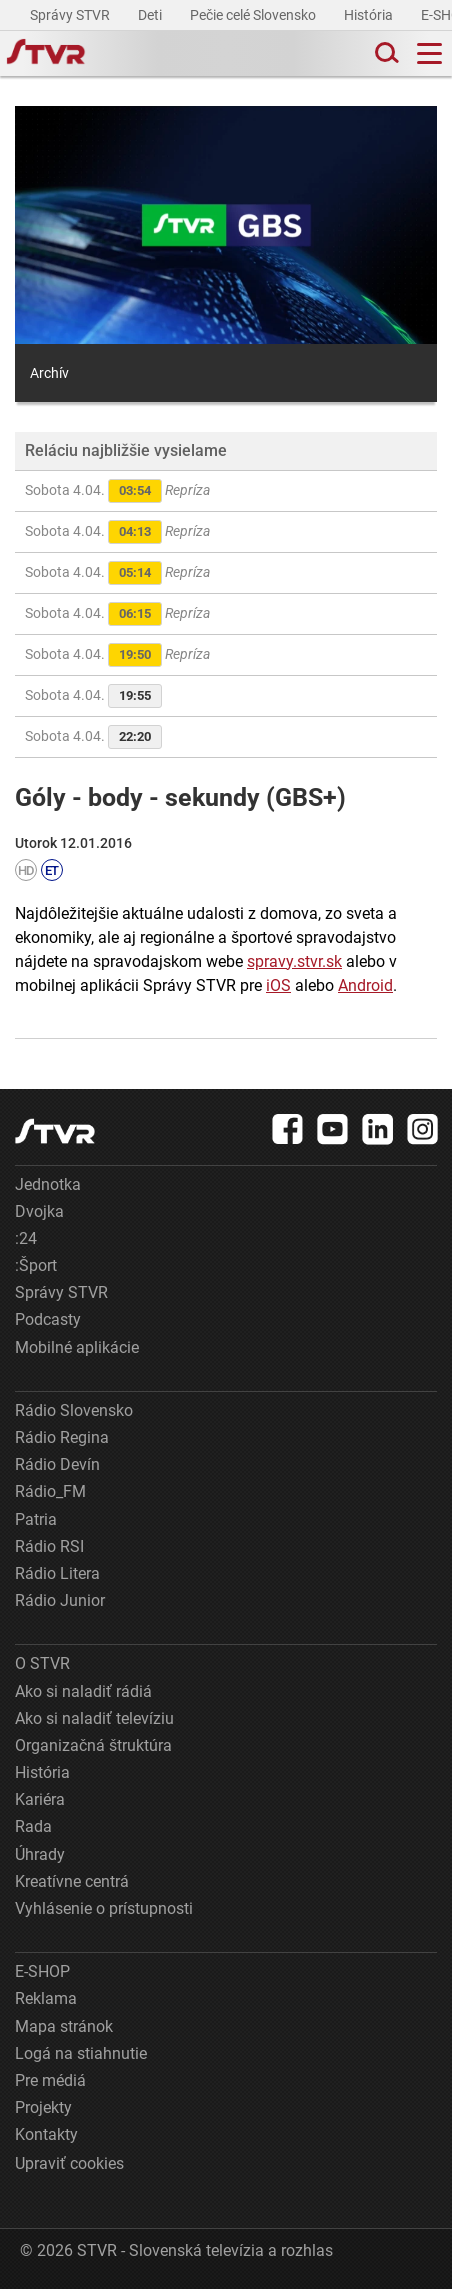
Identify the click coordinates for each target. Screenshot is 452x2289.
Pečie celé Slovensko (254, 15)
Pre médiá (50, 2080)
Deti (151, 15)
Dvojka (39, 1211)
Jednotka (48, 1184)
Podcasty (48, 1319)
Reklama (46, 1998)
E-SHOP (42, 1971)
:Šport (36, 1265)
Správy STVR (71, 15)
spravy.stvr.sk (294, 961)
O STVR (42, 1663)
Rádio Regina (62, 1437)
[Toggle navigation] (429, 53)
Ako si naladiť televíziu (94, 1718)
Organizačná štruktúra (93, 1745)
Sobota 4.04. (117, 491)
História (370, 15)
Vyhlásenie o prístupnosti (104, 1908)
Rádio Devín (57, 1464)
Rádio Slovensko (74, 1410)
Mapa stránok (64, 2026)
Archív (49, 373)
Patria (36, 1519)
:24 (26, 1238)
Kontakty (46, 2134)
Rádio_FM (50, 1491)
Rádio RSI (49, 1546)
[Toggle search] (385, 53)
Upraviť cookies (69, 2163)
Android (365, 985)
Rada (33, 1826)
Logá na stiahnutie (81, 2053)
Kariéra (40, 1799)
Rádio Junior (60, 1600)
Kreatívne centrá (72, 1881)
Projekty (43, 2107)
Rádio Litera (57, 1573)
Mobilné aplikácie (77, 1347)
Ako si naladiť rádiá (83, 1691)
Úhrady (40, 1854)
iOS (278, 985)
